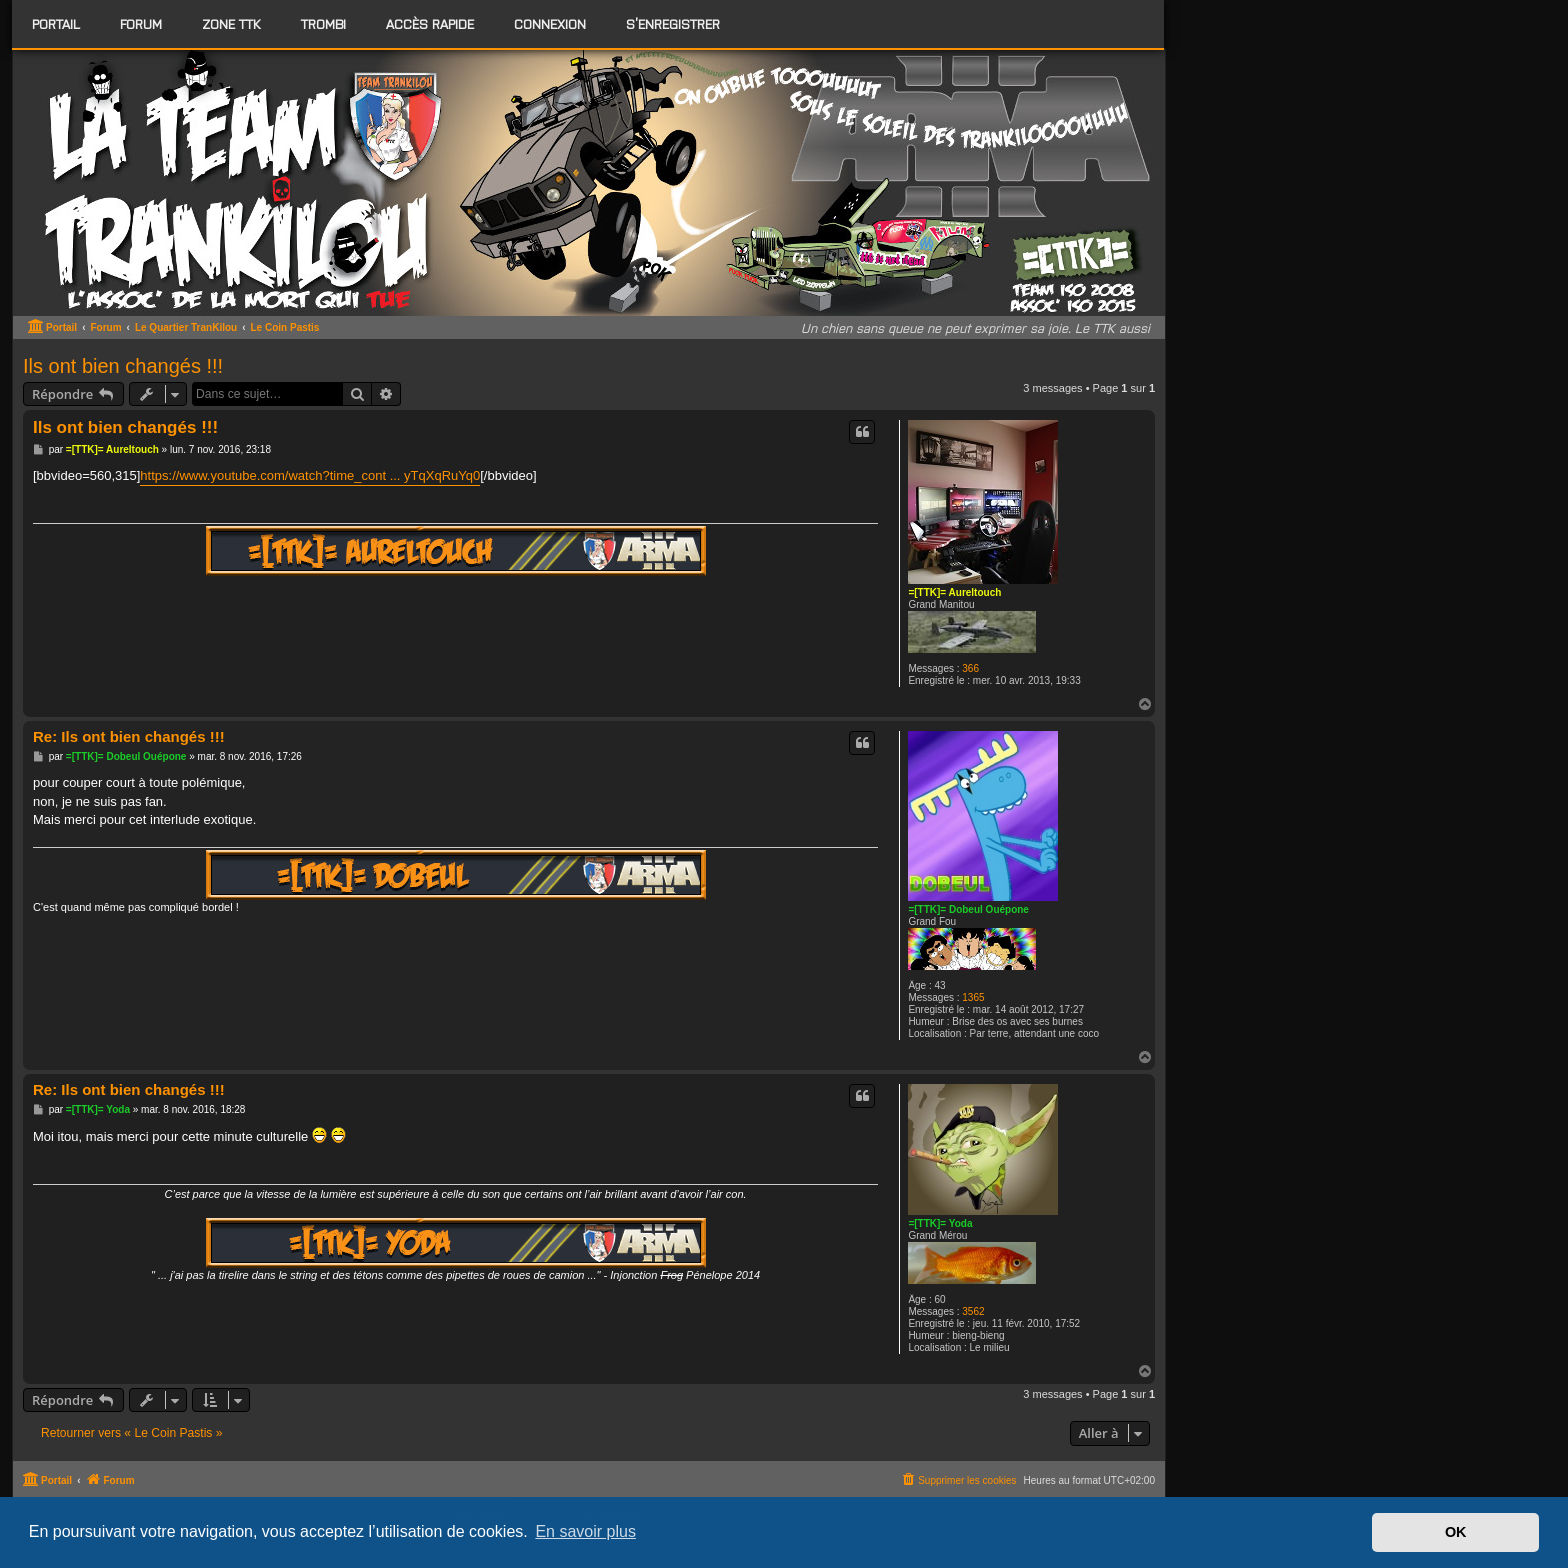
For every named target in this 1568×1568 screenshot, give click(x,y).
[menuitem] (141, 24)
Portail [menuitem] (56, 23)
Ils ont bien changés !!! (123, 366)
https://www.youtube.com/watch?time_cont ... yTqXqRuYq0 (310, 475)
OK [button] (1456, 1532)
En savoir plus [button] (585, 1531)
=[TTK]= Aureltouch (954, 592)
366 (970, 668)
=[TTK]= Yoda (940, 1223)
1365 (973, 997)
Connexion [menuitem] (550, 23)
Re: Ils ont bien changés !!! (129, 736)
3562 (973, 1311)
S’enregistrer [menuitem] (673, 23)
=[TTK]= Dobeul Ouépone (968, 909)
